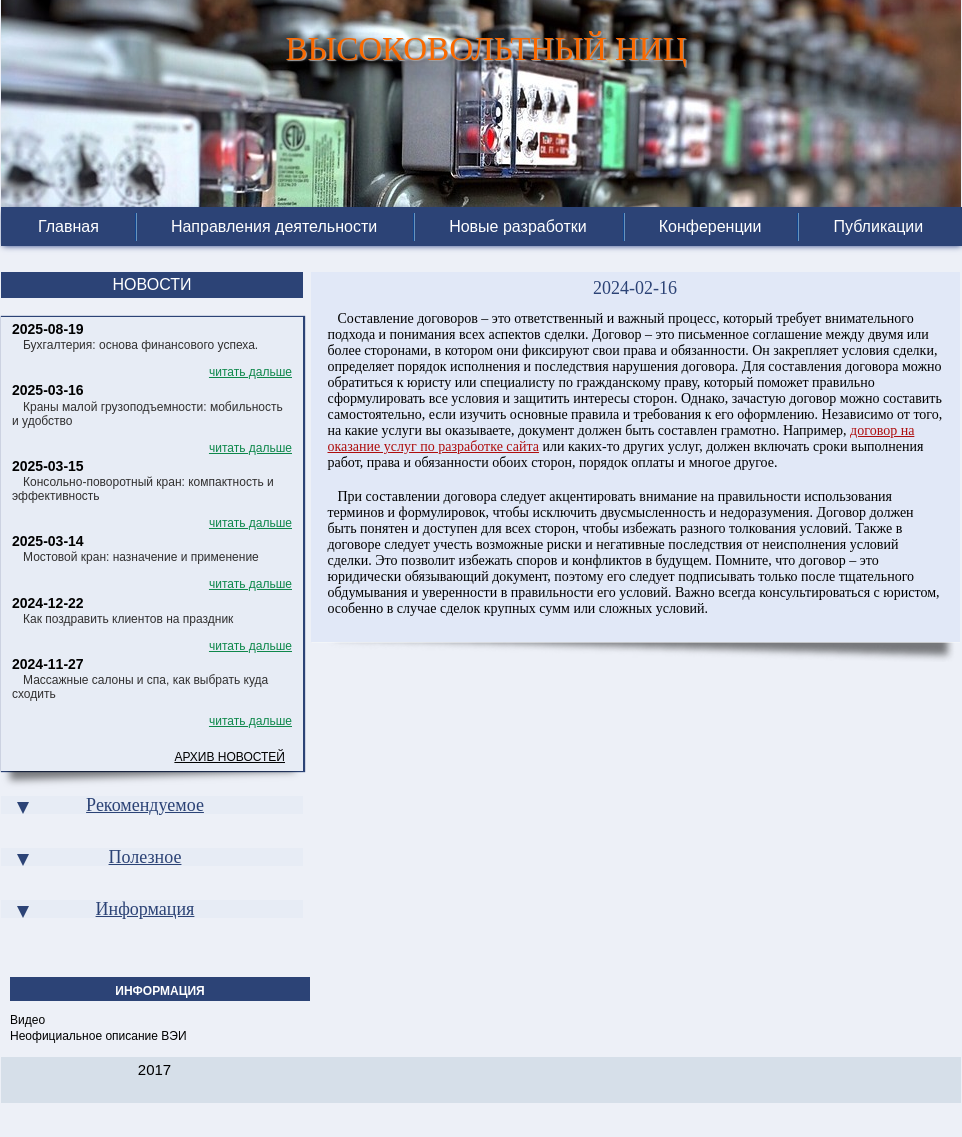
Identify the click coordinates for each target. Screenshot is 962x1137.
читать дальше (250, 372)
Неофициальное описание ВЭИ (98, 1036)
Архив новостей (229, 757)
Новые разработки (518, 227)
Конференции (710, 227)
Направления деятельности (274, 227)
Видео (27, 1020)
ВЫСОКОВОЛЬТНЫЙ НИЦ (485, 44)
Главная (68, 227)
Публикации (878, 227)
